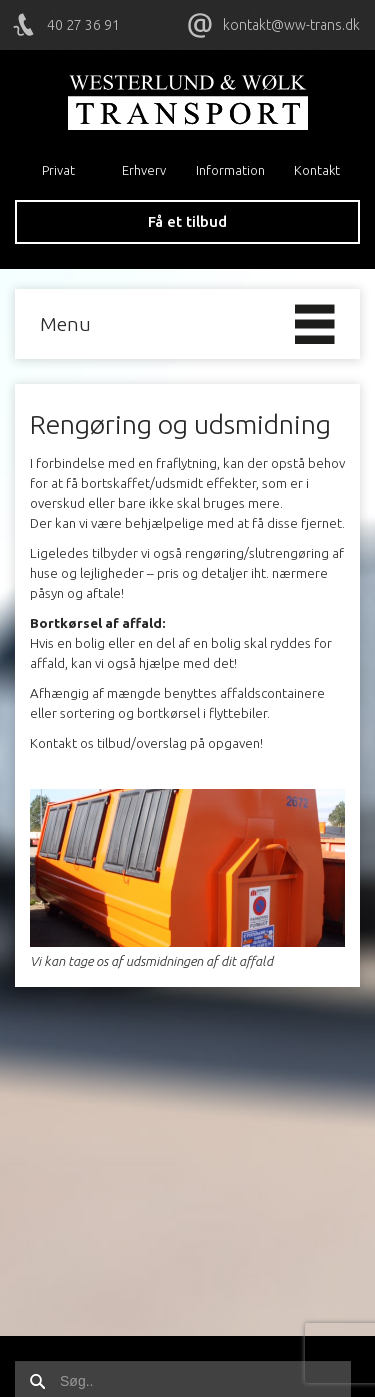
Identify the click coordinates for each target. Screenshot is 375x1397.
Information (230, 170)
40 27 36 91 (83, 25)
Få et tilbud (187, 221)
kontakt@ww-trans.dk (291, 25)
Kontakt (317, 170)
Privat (58, 170)
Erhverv (144, 170)
